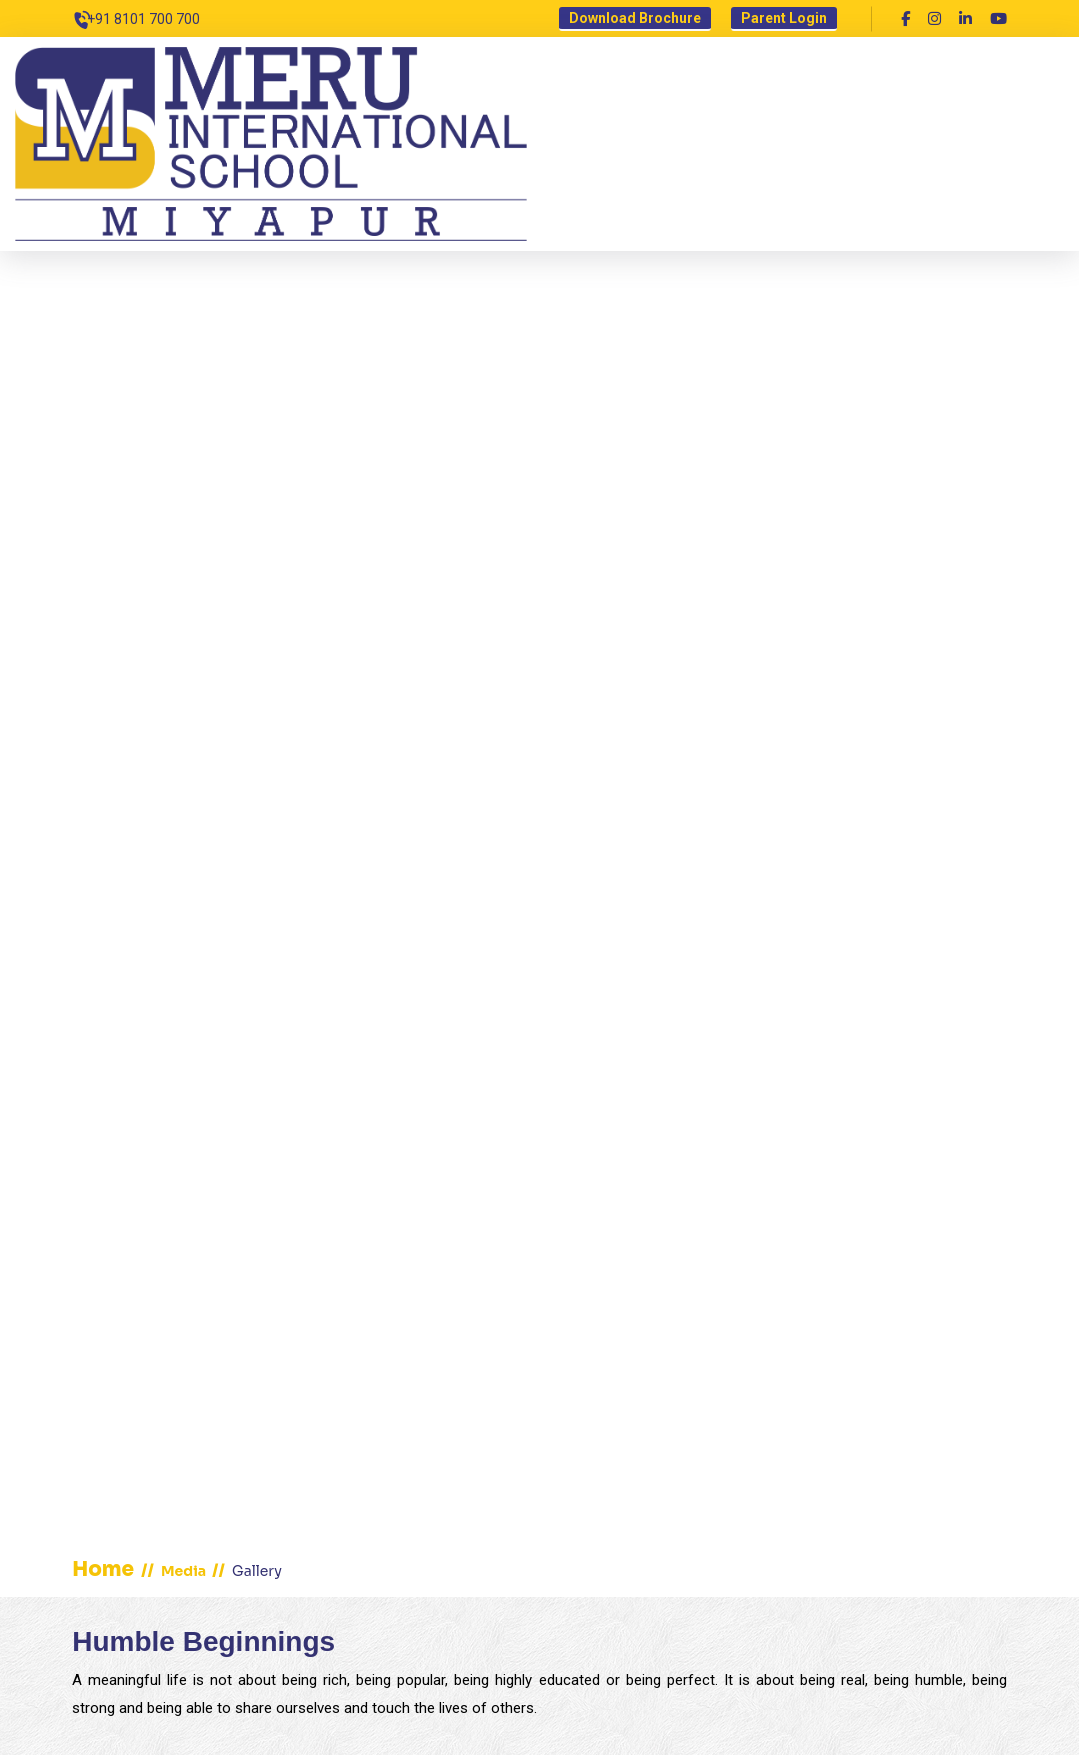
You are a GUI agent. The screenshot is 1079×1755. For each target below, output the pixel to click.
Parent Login (784, 18)
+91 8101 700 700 (143, 19)
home (103, 1569)
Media (185, 1571)
